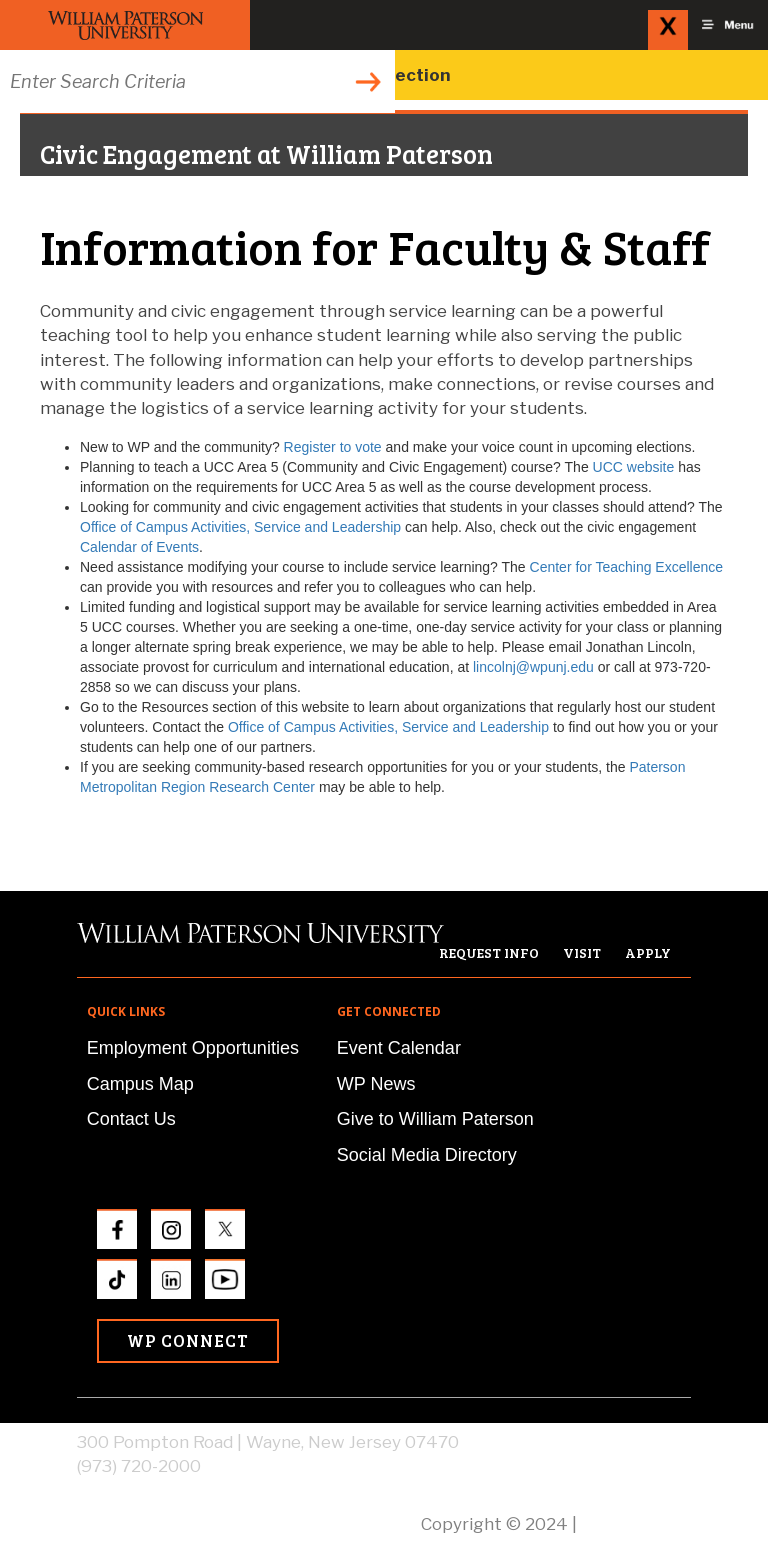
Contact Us (131, 1119)
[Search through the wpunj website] (197, 81)
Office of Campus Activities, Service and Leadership (240, 527)
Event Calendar (399, 1048)
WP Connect (188, 1340)
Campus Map (140, 1084)
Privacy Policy (636, 1524)
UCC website (634, 467)
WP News (376, 1084)
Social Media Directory (427, 1155)
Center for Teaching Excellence (627, 567)
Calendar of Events (139, 547)
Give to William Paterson (435, 1119)
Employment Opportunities (193, 1048)
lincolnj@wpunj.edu (533, 667)
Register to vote (333, 447)
